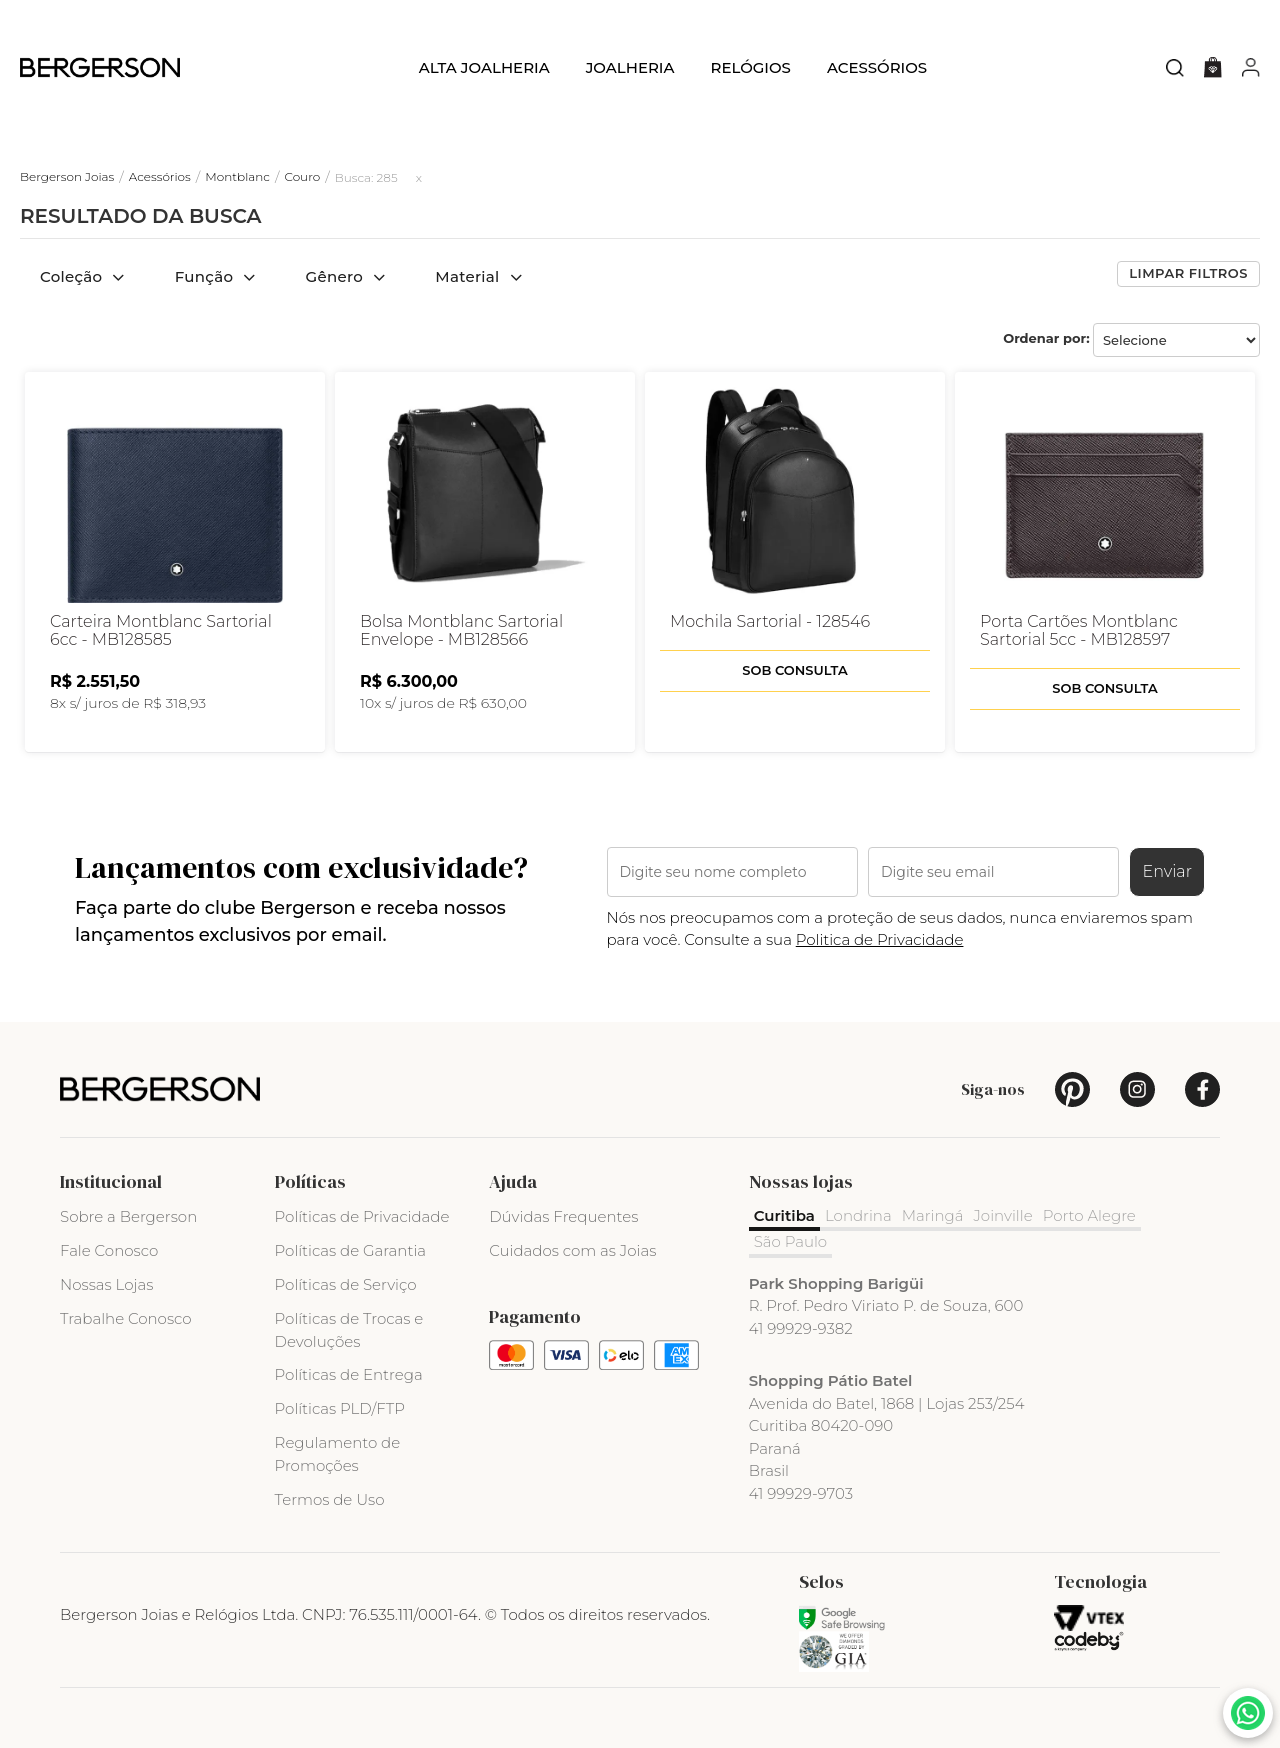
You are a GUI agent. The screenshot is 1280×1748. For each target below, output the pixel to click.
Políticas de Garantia (351, 1250)
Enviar (1167, 871)
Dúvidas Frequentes (563, 1216)
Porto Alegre (1089, 1215)
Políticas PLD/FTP (340, 1408)
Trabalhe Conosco (126, 1318)
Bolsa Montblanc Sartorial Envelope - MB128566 (461, 631)
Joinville (1003, 1215)
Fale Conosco (109, 1250)
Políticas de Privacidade (362, 1216)
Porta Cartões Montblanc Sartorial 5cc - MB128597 (1079, 631)
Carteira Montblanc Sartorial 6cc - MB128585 (161, 631)
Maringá (933, 1215)
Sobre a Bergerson (128, 1216)
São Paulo (791, 1241)
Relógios (750, 67)
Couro (302, 176)
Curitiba (784, 1215)
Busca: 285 (366, 177)
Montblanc (237, 176)
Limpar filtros (1188, 273)
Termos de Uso (330, 1499)
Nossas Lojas (106, 1284)
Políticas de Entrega (349, 1374)
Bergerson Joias (67, 176)
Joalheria (630, 67)
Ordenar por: (1046, 338)
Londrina (858, 1215)
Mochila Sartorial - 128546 (770, 622)
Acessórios (877, 67)
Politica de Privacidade (880, 939)
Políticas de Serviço (346, 1284)
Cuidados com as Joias (572, 1250)
